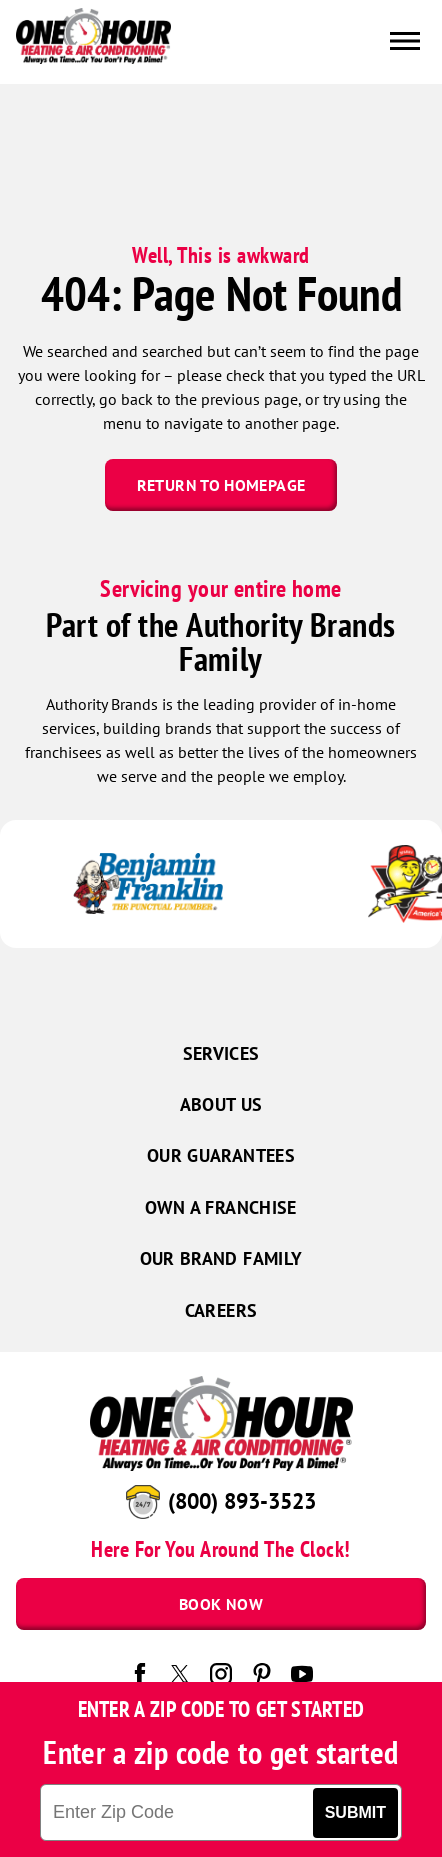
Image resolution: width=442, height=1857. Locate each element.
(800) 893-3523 (242, 1501)
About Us (221, 1104)
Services (221, 1053)
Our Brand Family (221, 1258)
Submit (355, 1812)
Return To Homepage (221, 485)
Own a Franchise (220, 1207)
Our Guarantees (221, 1155)
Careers (221, 1310)
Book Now (221, 1604)
